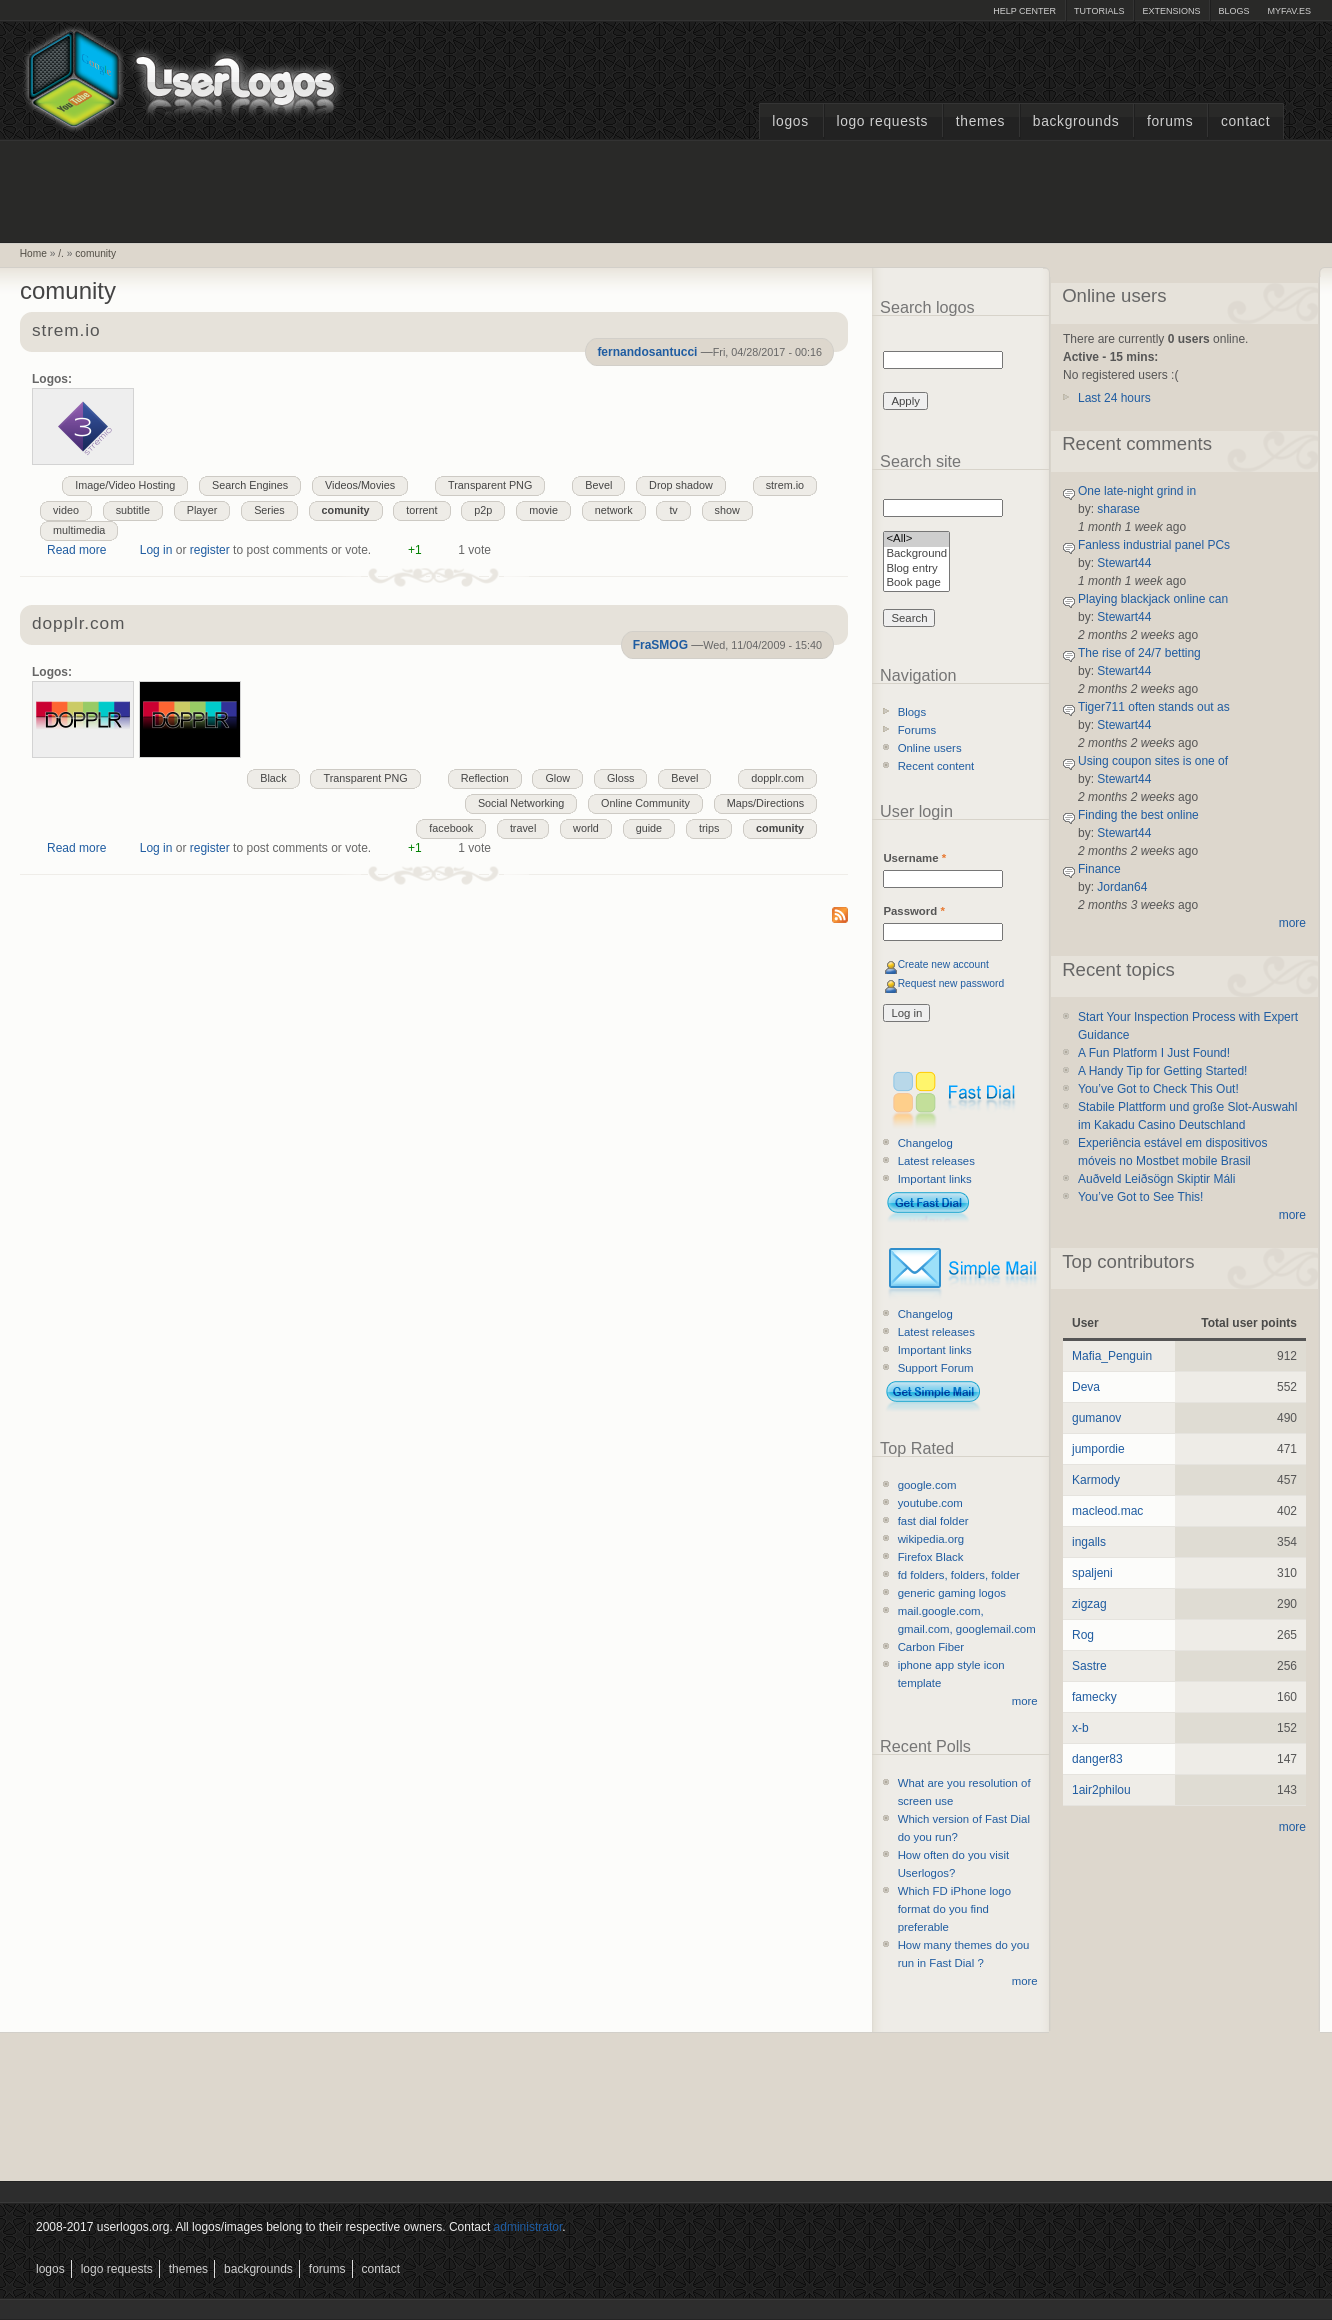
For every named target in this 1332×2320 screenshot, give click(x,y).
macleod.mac (1107, 1511)
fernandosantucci (647, 352)
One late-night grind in (1137, 491)
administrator (528, 2227)
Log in (156, 550)
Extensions (1171, 11)
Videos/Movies (360, 485)
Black (273, 778)
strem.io (66, 331)
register (210, 550)
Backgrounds (1076, 121)
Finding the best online (1138, 815)
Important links (935, 1179)
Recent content (936, 766)
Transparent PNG (490, 485)
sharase (1118, 509)
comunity (95, 253)
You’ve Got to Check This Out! (1158, 1089)
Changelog (925, 1143)
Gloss (621, 778)
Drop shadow (681, 485)
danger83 (1097, 1759)
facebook (451, 828)
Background (916, 554)
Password (913, 911)
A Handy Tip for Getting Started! (1162, 1071)
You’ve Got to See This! (1140, 1197)
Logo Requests (882, 121)
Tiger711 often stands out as (1154, 707)
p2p (483, 510)
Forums (1170, 121)
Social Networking (521, 803)
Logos (790, 121)
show (727, 510)
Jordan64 (1122, 887)
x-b (1080, 1728)
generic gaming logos (952, 1593)
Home (33, 253)
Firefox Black (931, 1557)
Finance (1099, 869)
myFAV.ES (1289, 11)
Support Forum (936, 1368)
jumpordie (1098, 1449)
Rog (1083, 1635)
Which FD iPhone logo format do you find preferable (954, 1909)
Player (202, 510)
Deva (1086, 1387)
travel (523, 828)
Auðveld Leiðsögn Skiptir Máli (1156, 1179)
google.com (927, 1485)
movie (543, 510)
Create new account (943, 964)
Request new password (951, 983)
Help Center (1024, 11)
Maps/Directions (765, 803)
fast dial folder (933, 1521)
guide (649, 828)
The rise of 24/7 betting (1139, 653)
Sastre (1089, 1666)
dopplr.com (78, 624)
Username (914, 858)
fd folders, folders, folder (959, 1575)
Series (269, 510)
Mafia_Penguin (1112, 1356)
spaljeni (1092, 1573)
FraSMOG (660, 645)
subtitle (133, 510)
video (66, 510)
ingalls (1089, 1542)
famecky (1094, 1697)
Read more (76, 550)
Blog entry (916, 569)
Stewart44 (1124, 563)
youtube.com (930, 1503)
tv (673, 510)
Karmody (1096, 1480)
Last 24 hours (1114, 398)
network (614, 510)
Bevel (598, 485)
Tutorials (1099, 11)
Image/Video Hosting (125, 485)
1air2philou (1101, 1790)
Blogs (1233, 11)
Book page (916, 583)
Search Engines (250, 485)
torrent (421, 510)
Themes (980, 121)
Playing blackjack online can (1153, 599)
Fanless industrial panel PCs (1154, 545)
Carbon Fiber (931, 1647)
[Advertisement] (666, 189)
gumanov (1096, 1418)
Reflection (485, 778)
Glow (557, 778)
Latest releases (936, 1161)
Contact (1245, 121)
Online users (930, 748)
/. (61, 253)
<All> (916, 539)
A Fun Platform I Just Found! (1154, 1053)
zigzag (1089, 1604)
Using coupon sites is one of (1153, 761)
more (1025, 1701)
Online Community (645, 803)
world (586, 828)
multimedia (79, 530)
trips (709, 828)
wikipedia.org (931, 1539)
